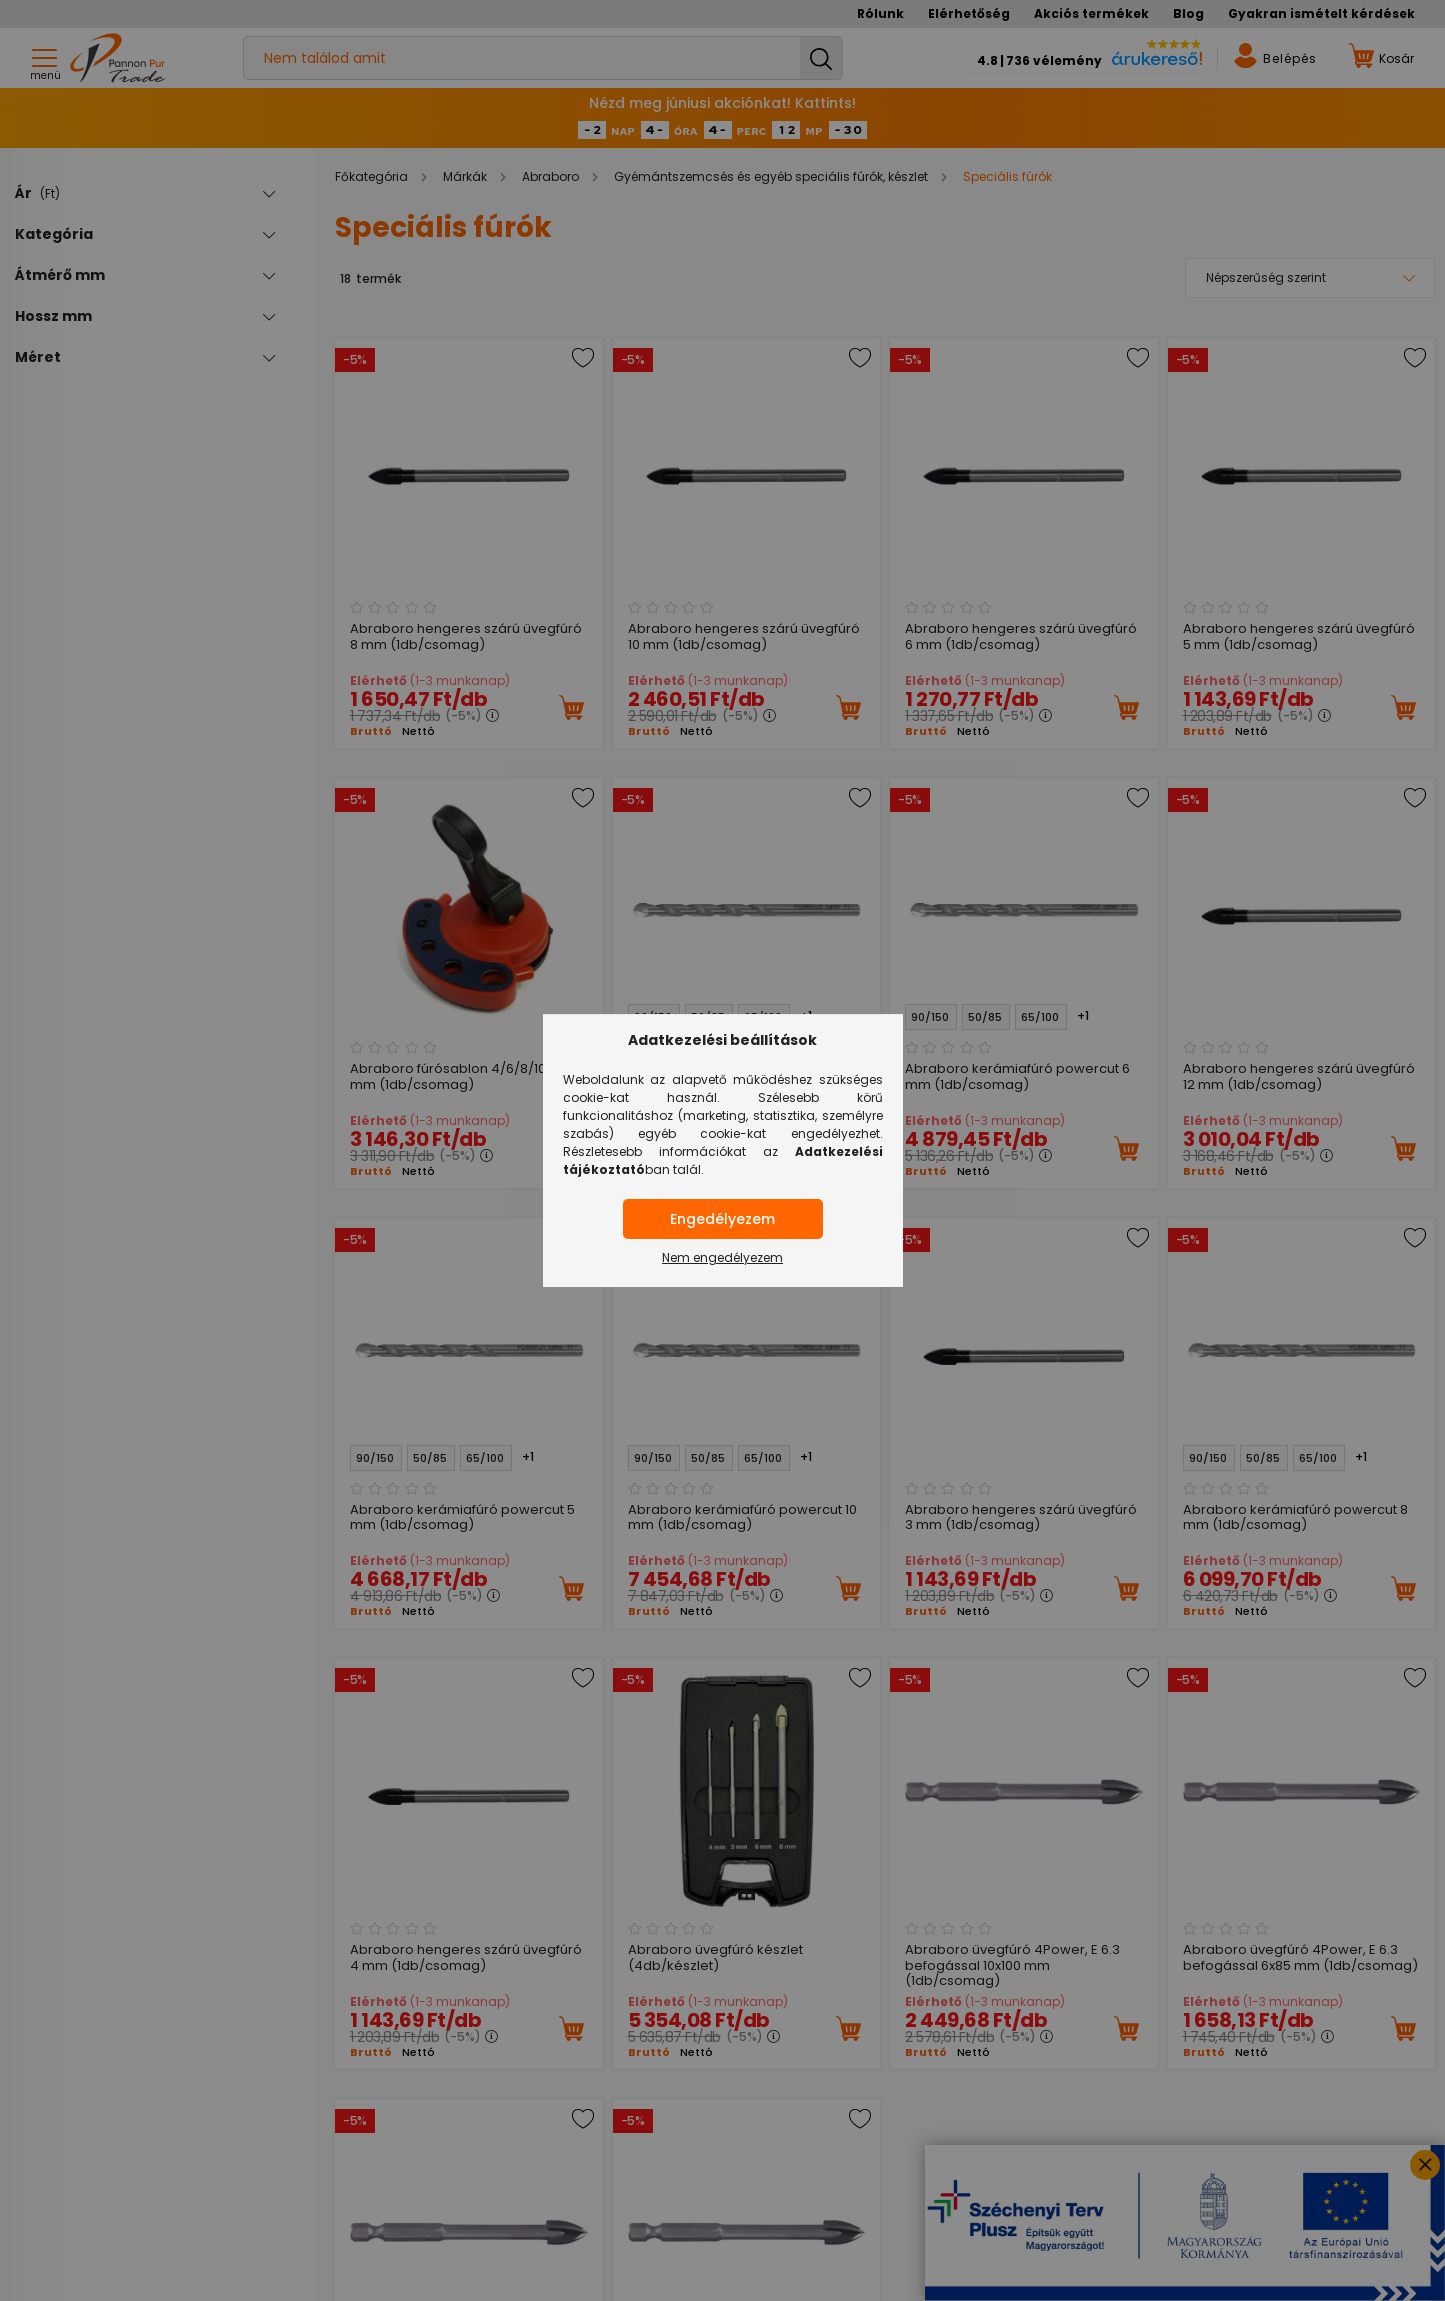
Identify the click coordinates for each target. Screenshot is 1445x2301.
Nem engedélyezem (722, 1257)
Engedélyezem (722, 1219)
